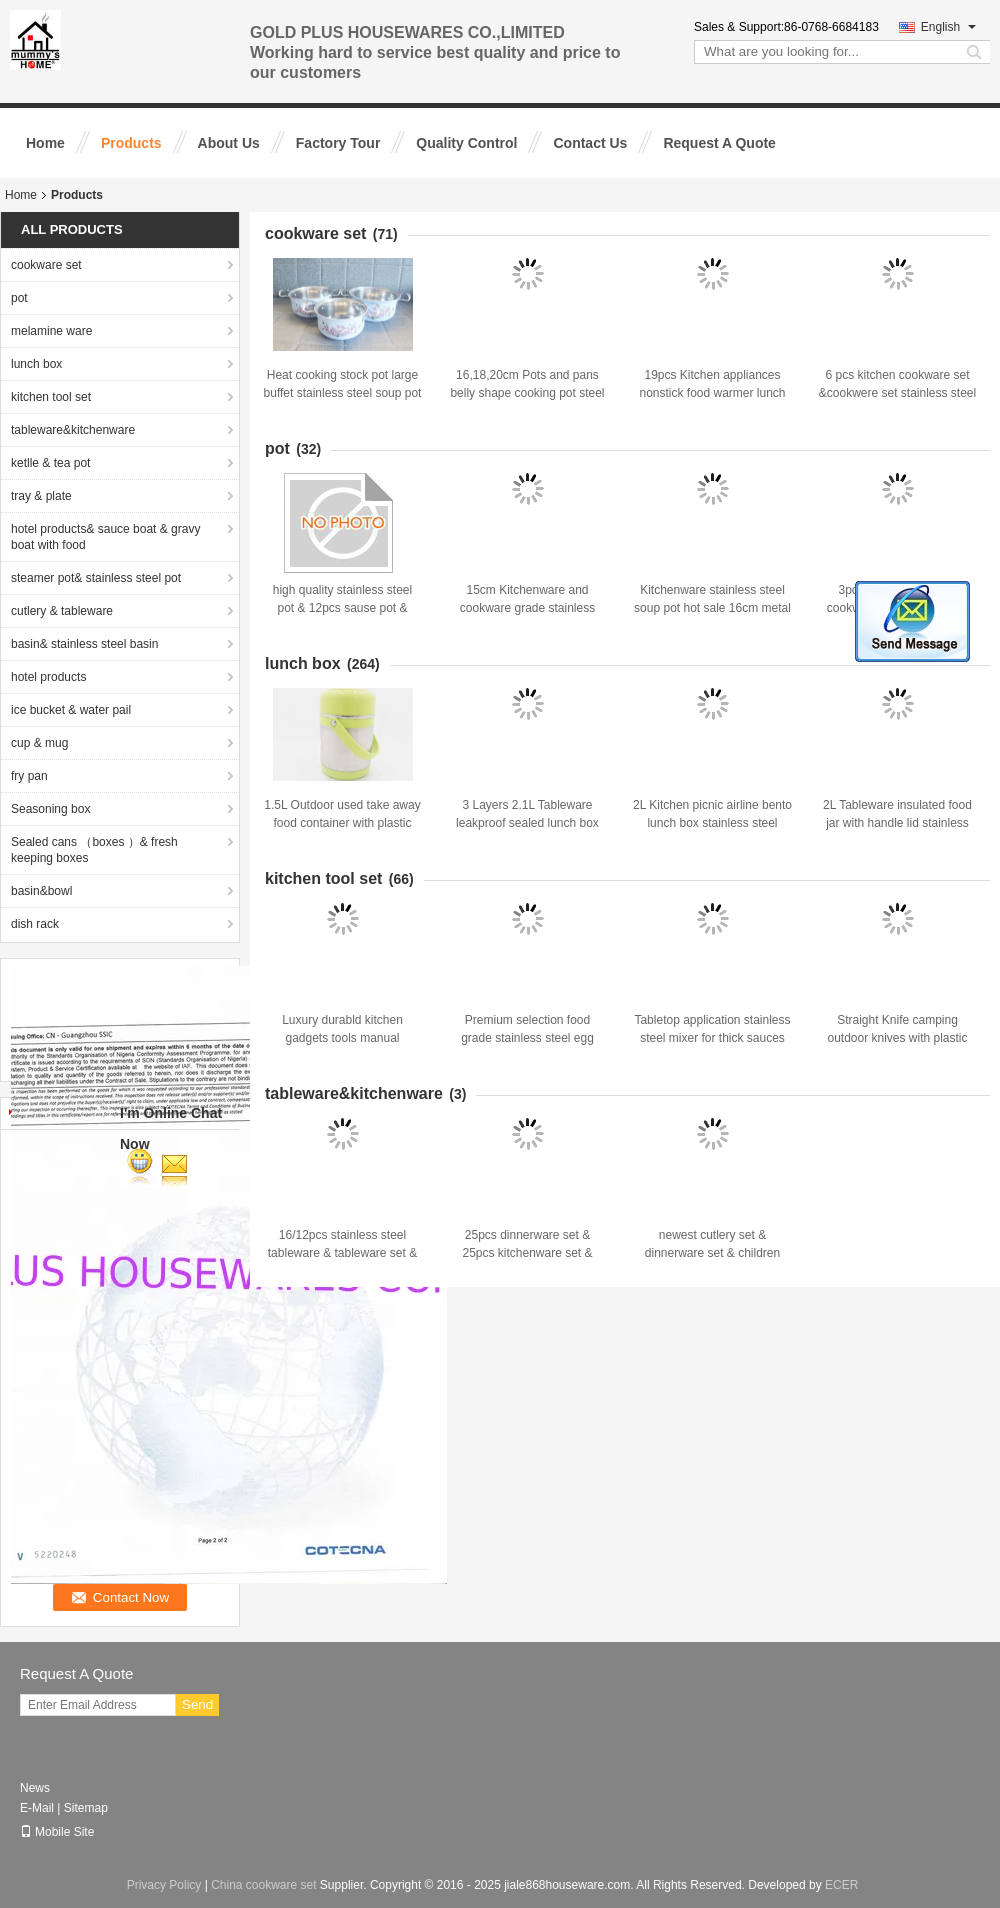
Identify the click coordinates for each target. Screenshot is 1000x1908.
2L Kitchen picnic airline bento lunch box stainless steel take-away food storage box (712, 823)
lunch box (36, 364)
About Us (229, 143)
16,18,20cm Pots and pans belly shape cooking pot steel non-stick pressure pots (527, 393)
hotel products (48, 677)
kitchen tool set (51, 397)
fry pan (29, 776)
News (35, 1788)
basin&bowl (41, 891)
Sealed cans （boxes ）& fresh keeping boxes (94, 850)
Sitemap (86, 1808)
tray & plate (41, 496)
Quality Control (466, 143)
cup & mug (39, 743)
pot (19, 298)
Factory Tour (338, 143)
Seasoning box (50, 809)
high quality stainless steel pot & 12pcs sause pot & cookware (342, 608)
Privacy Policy (164, 1885)
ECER (841, 1885)
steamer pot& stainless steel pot (96, 578)
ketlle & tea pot (50, 463)
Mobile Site (57, 1832)
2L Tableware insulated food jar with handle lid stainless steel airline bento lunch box (897, 823)
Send (197, 1704)
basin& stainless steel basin (84, 644)
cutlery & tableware (62, 611)
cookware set (46, 265)
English (948, 27)
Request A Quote (719, 143)
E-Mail (37, 1808)
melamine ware (51, 331)
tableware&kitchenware (73, 430)
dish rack (35, 924)
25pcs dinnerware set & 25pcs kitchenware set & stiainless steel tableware (527, 1253)
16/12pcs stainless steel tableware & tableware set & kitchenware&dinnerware (342, 1253)
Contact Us (590, 143)
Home (45, 143)
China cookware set (263, 1885)
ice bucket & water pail (71, 710)
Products (131, 143)
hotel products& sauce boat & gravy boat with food (105, 537)
